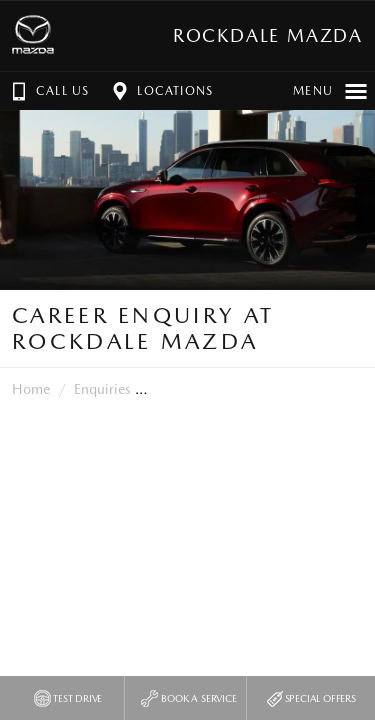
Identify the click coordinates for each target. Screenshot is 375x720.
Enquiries (102, 389)
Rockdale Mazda (268, 35)
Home (31, 389)
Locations (160, 91)
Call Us (48, 91)
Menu (330, 91)
